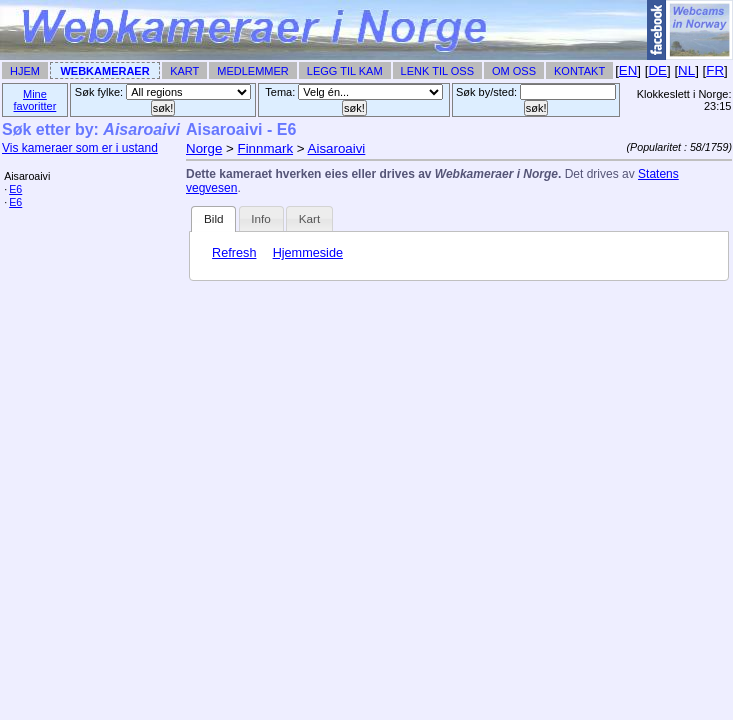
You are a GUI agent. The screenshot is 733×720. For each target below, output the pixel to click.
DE (657, 70)
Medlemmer (253, 71)
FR (715, 70)
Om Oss (514, 71)
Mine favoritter (35, 100)
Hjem (25, 71)
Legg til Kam (345, 71)
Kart (184, 71)
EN (628, 70)
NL (686, 70)
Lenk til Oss (437, 71)
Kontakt (579, 71)
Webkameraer (104, 71)
